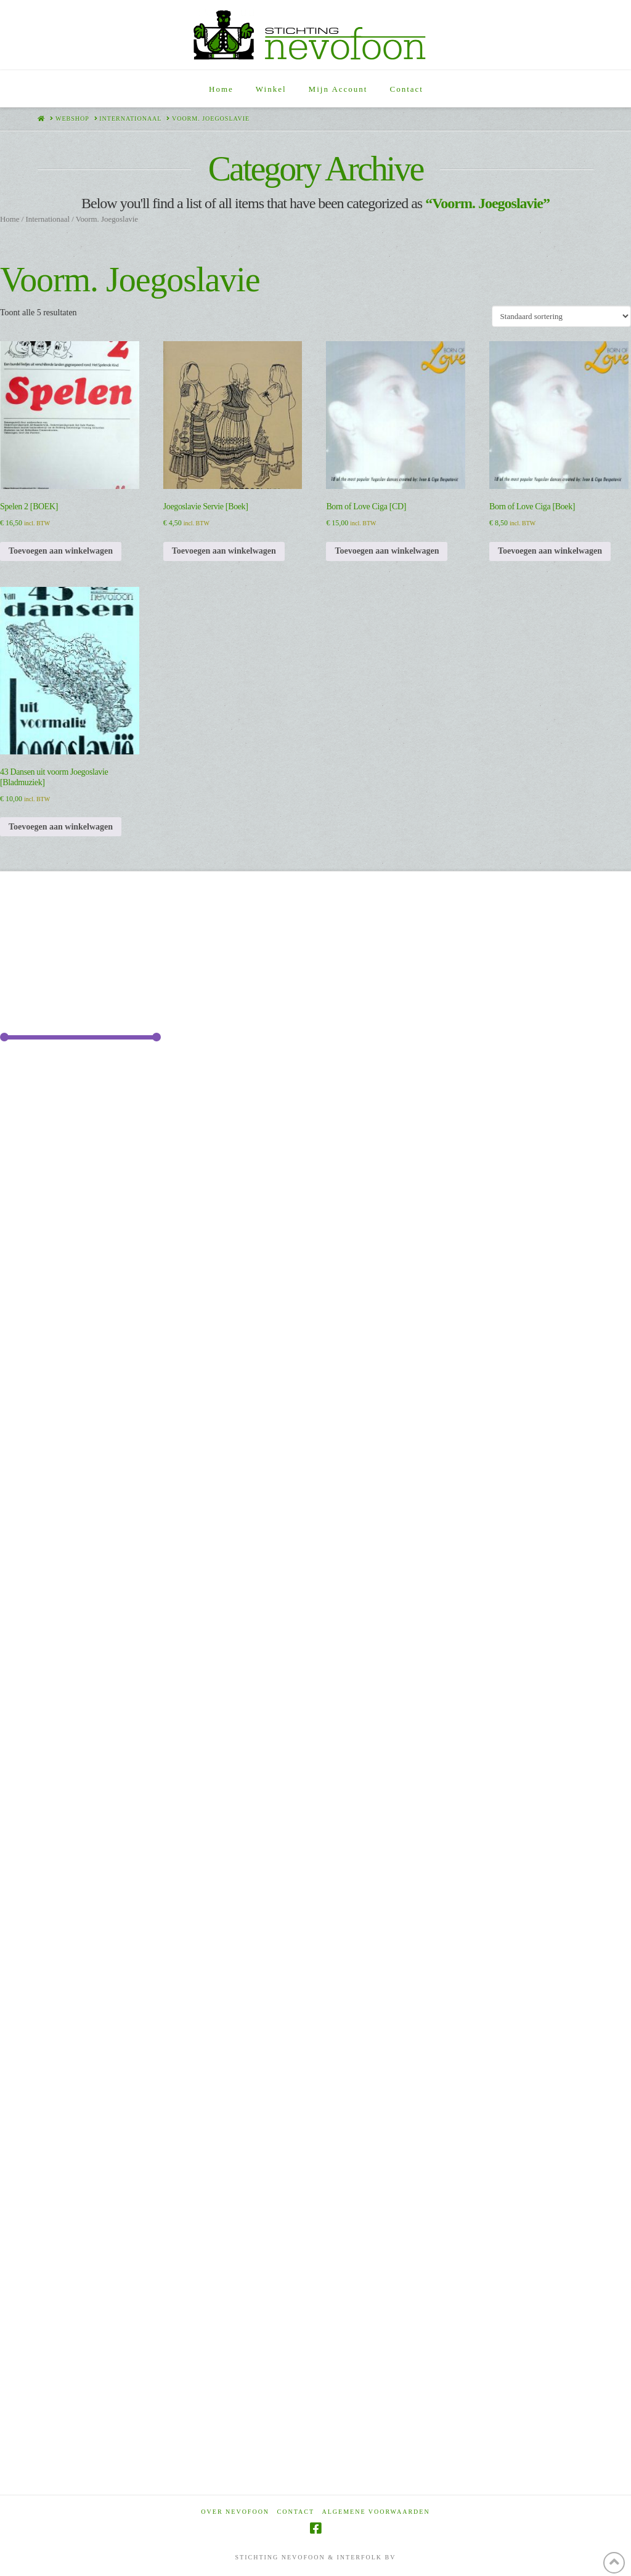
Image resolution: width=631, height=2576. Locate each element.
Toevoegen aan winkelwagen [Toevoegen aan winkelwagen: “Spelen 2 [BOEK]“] (61, 550)
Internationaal (47, 219)
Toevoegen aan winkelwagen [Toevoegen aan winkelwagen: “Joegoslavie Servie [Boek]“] (224, 550)
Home (9, 219)
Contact (295, 2511)
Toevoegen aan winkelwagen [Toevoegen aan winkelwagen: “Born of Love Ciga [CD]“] (387, 550)
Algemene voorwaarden (376, 2511)
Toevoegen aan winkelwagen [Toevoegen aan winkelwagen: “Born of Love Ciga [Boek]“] (550, 550)
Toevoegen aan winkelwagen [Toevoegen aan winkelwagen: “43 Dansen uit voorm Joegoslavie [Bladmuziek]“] (61, 826)
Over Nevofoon (235, 2511)
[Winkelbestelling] (561, 315)
